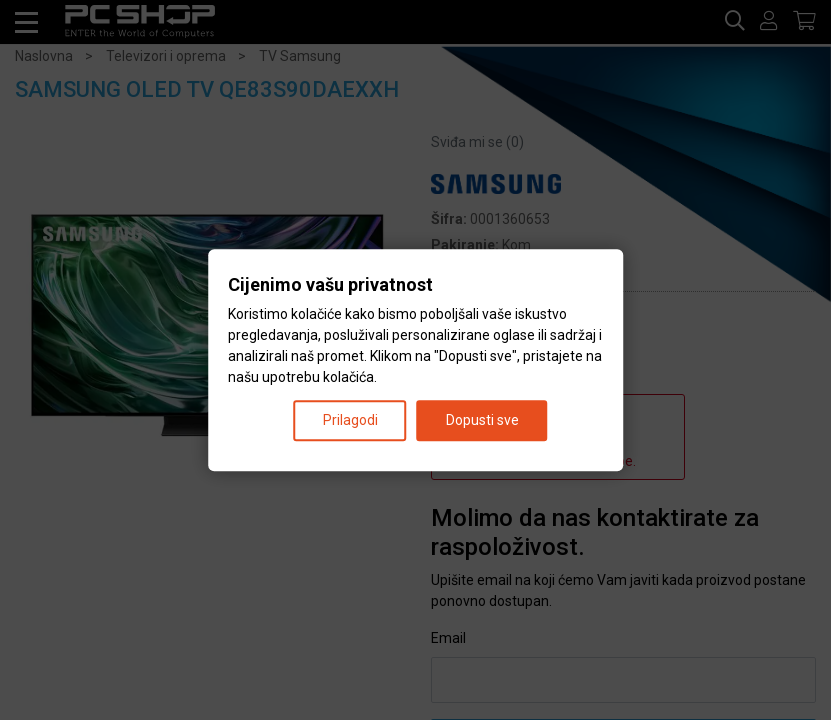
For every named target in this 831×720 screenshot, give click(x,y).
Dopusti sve (482, 420)
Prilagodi (350, 420)
